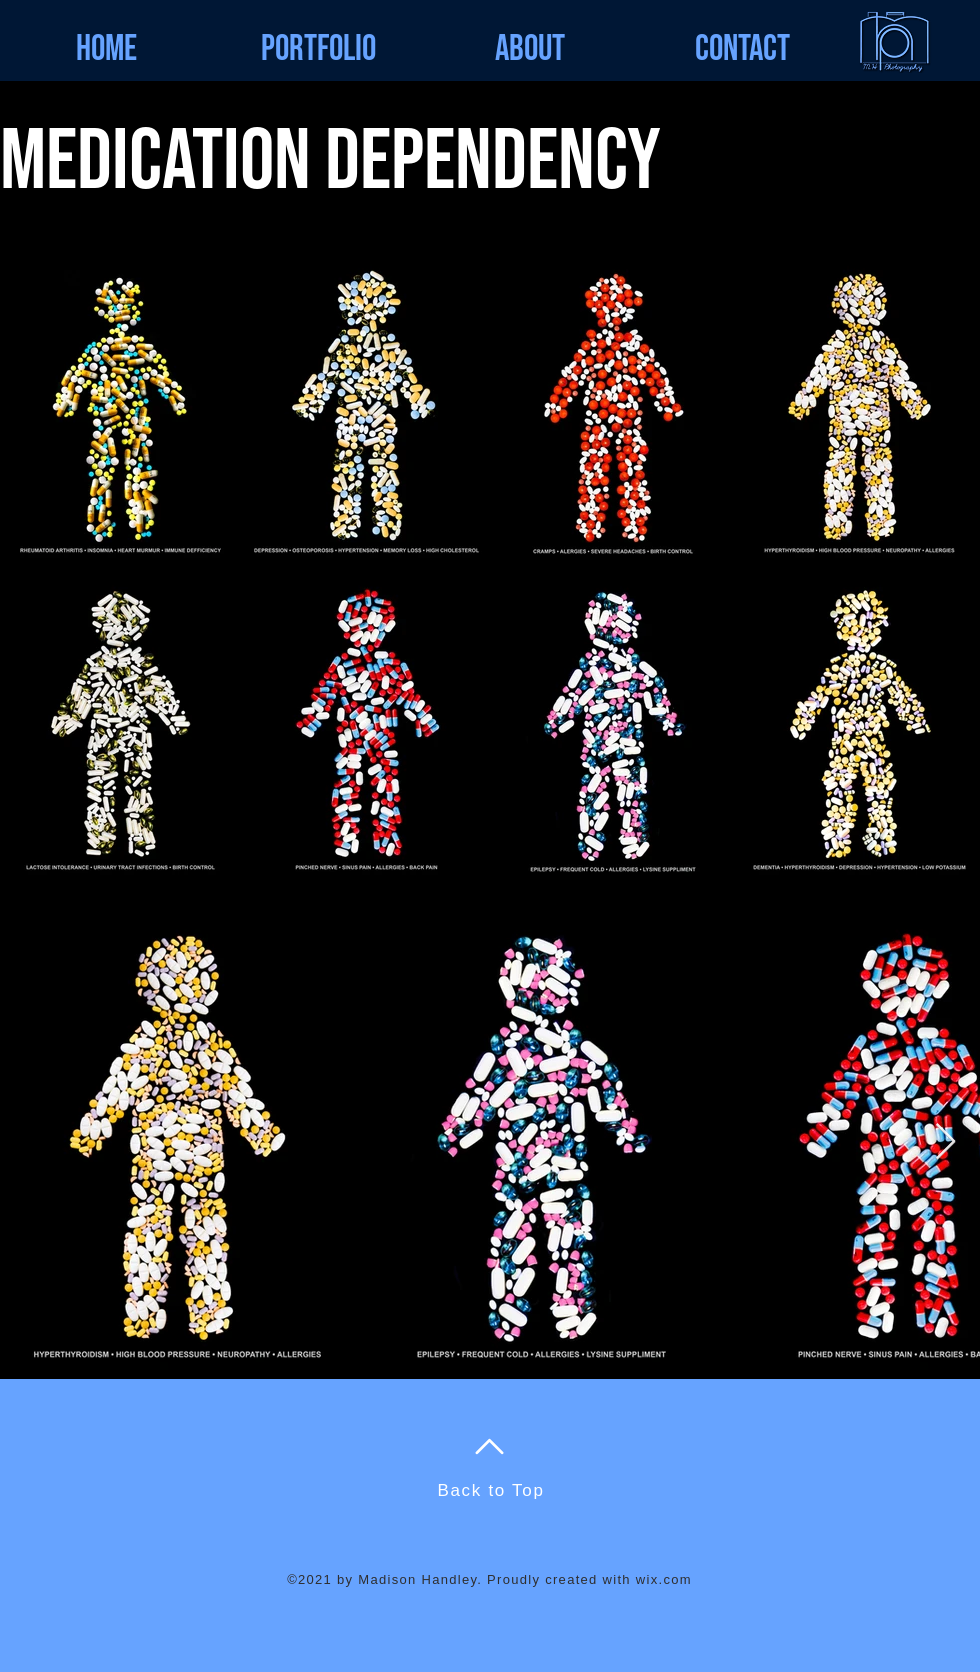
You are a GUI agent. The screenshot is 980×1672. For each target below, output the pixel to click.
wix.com (664, 1579)
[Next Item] (945, 1142)
